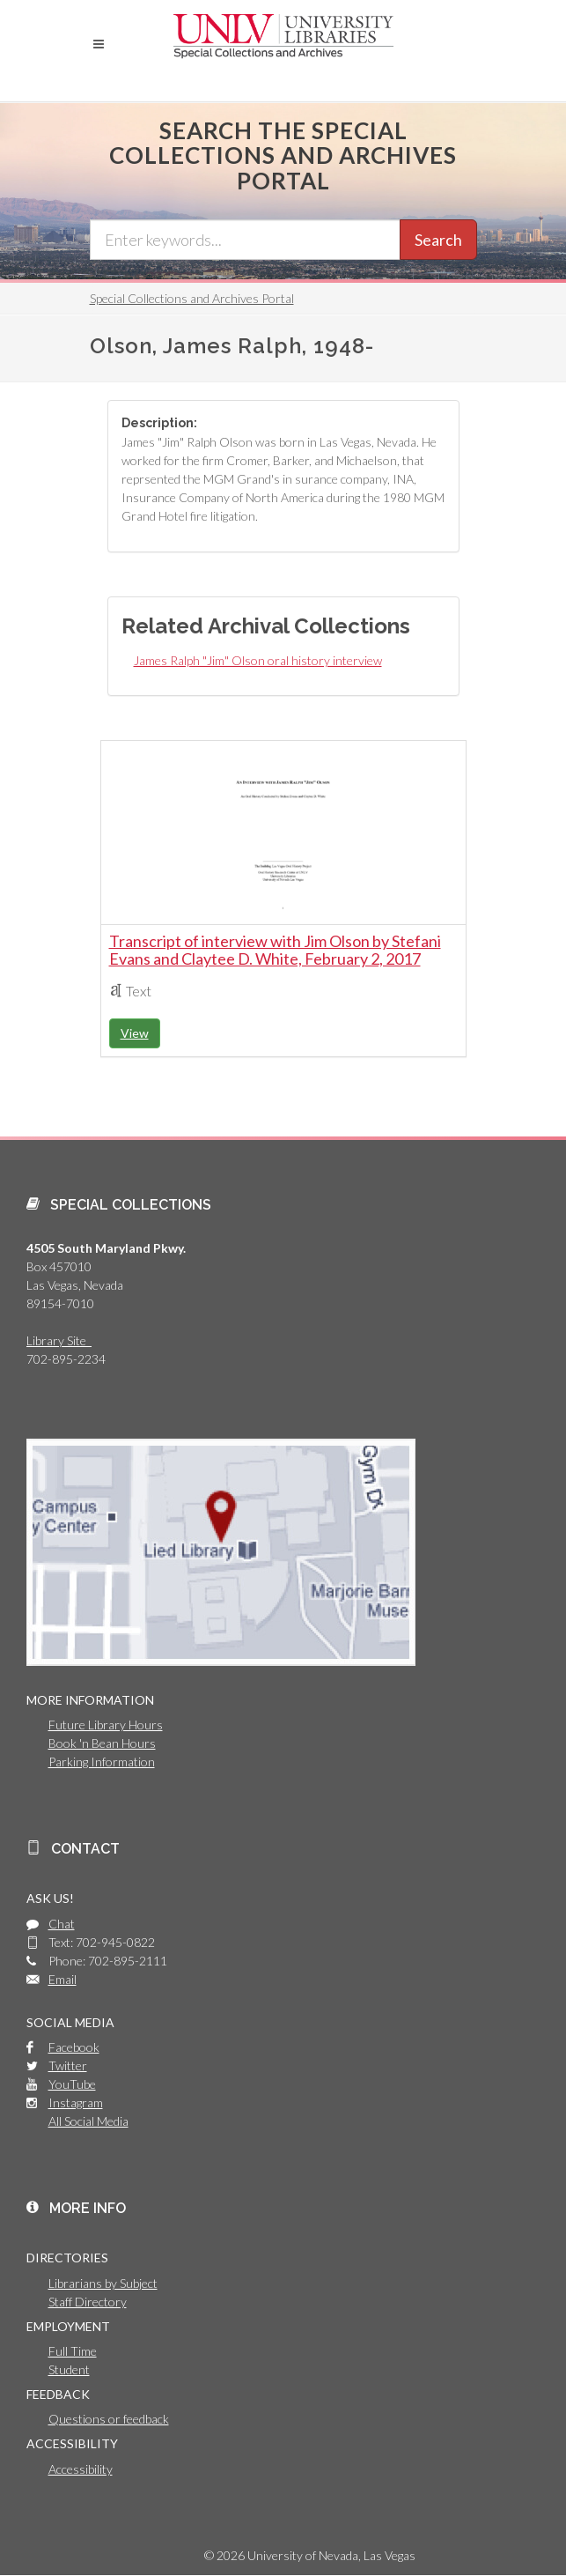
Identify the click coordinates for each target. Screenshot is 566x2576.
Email (62, 1979)
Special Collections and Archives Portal (192, 298)
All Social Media (88, 2120)
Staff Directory (87, 2301)
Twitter (67, 2065)
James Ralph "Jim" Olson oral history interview (258, 660)
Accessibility (80, 2468)
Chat (61, 1923)
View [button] (135, 1032)
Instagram (75, 2102)
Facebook (73, 2046)
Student (69, 2369)
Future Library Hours (105, 1724)
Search (438, 239)
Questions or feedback (108, 2418)
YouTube (72, 2083)
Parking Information (101, 1761)
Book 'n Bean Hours (102, 1743)
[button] (99, 44)
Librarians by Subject (103, 2283)
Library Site (59, 1340)
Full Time (72, 2350)
